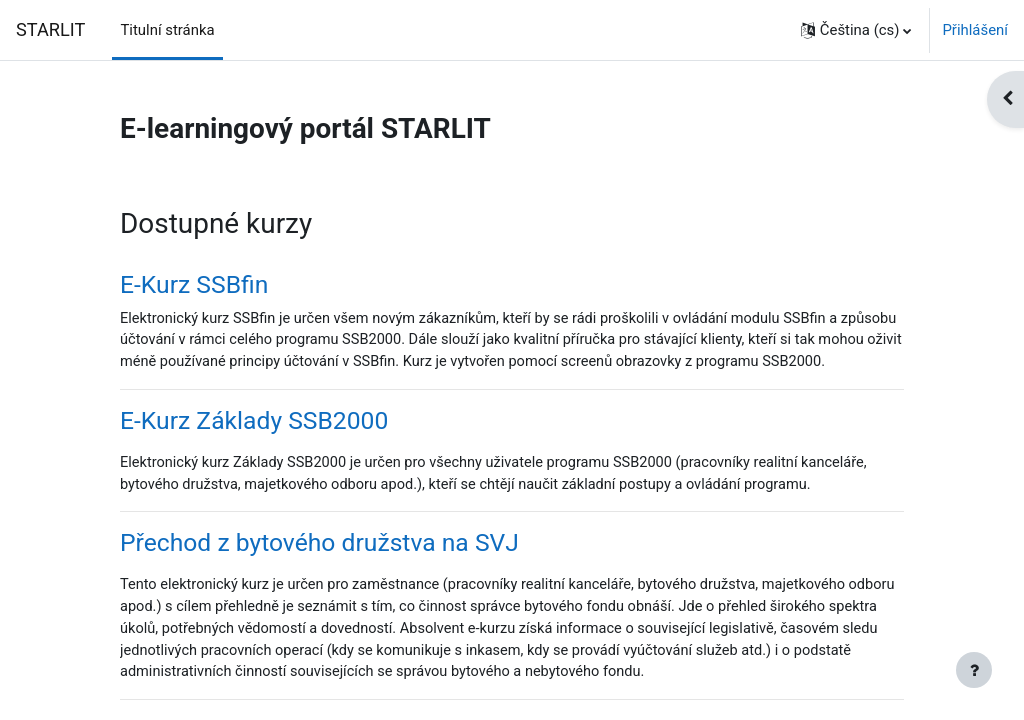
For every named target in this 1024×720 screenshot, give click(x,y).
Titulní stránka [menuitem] (167, 30)
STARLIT (50, 29)
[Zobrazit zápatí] (974, 670)
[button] (856, 30)
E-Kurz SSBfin (194, 284)
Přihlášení (975, 30)
